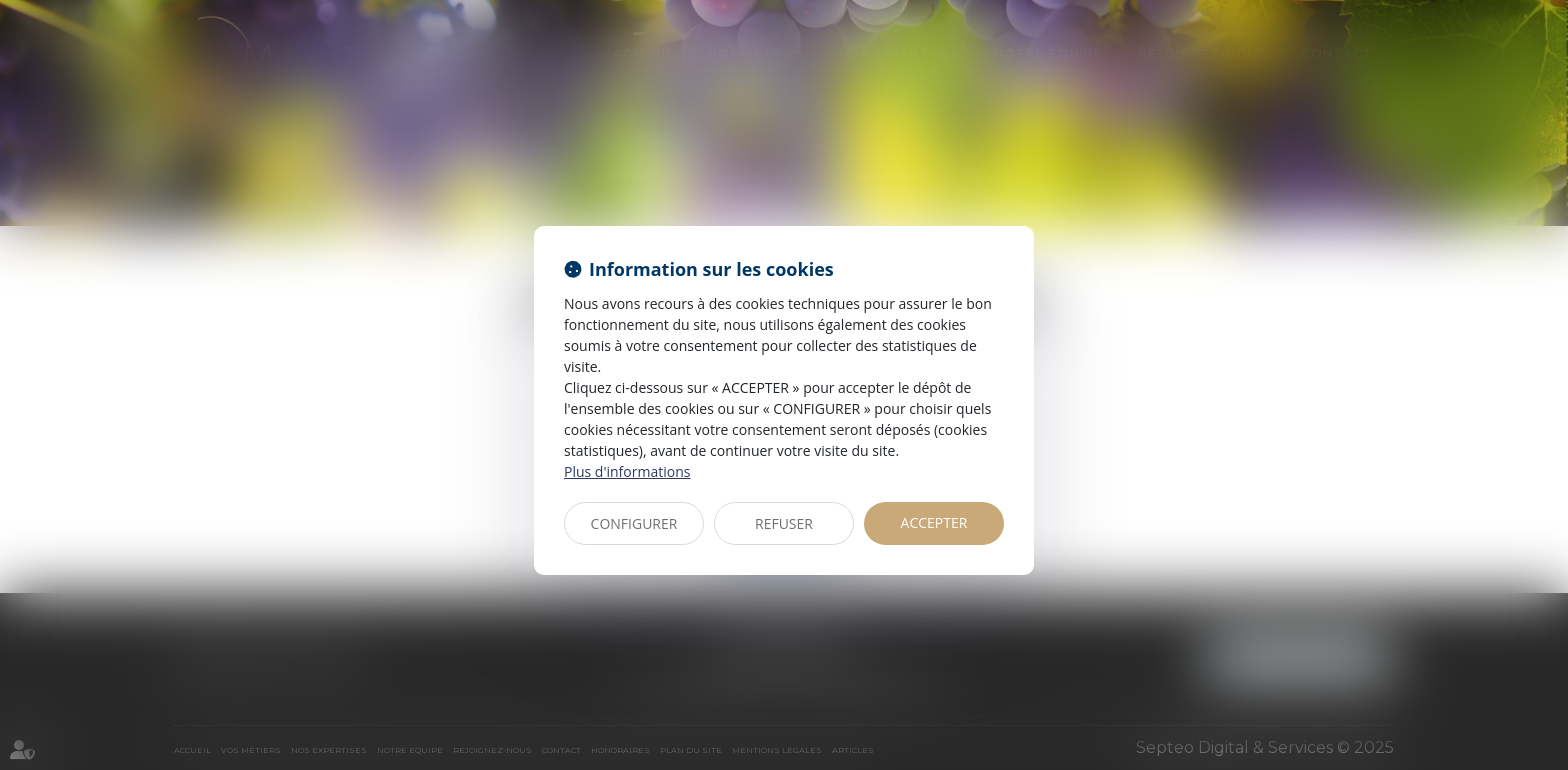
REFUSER (784, 523)
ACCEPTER (934, 522)
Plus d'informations (627, 471)
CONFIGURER (634, 523)
